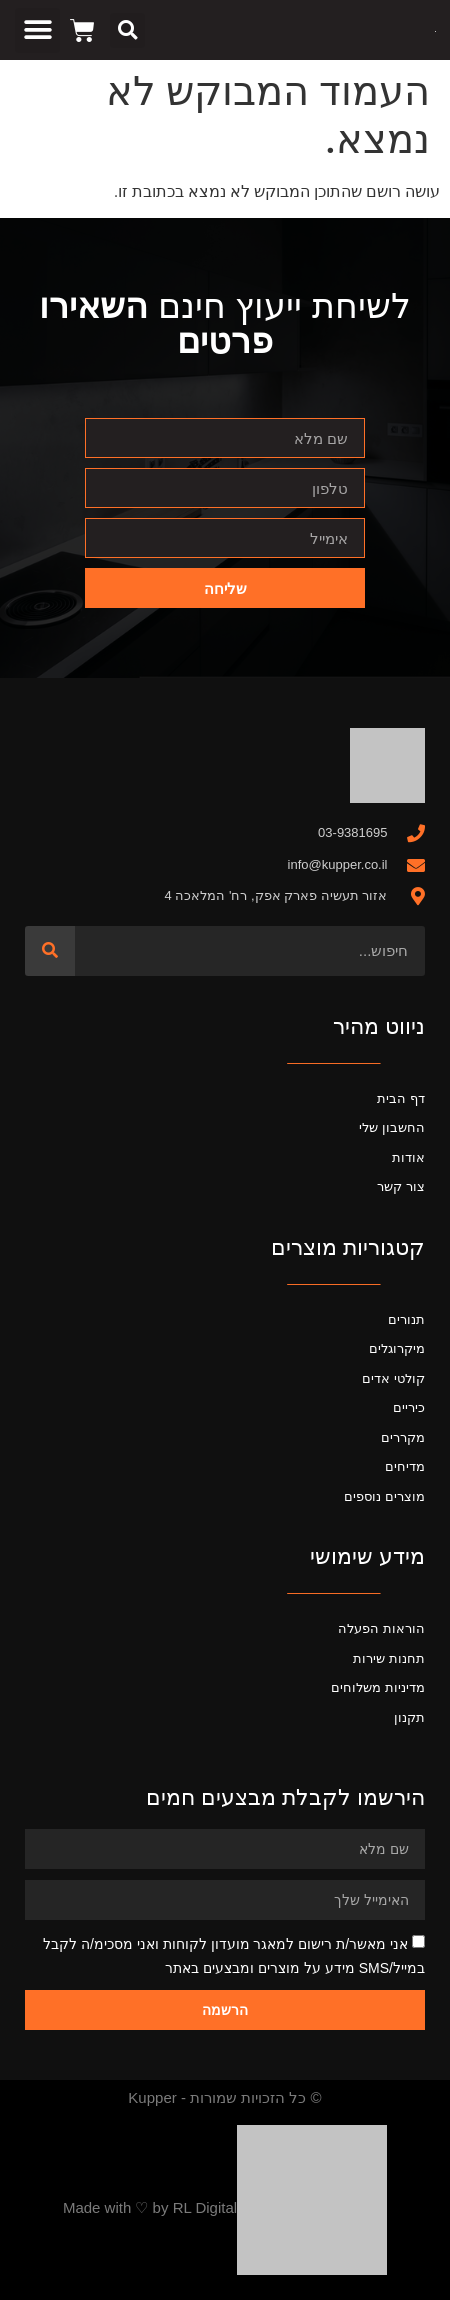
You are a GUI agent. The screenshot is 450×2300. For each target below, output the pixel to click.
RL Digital (205, 2207)
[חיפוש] (50, 951)
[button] (127, 30)
